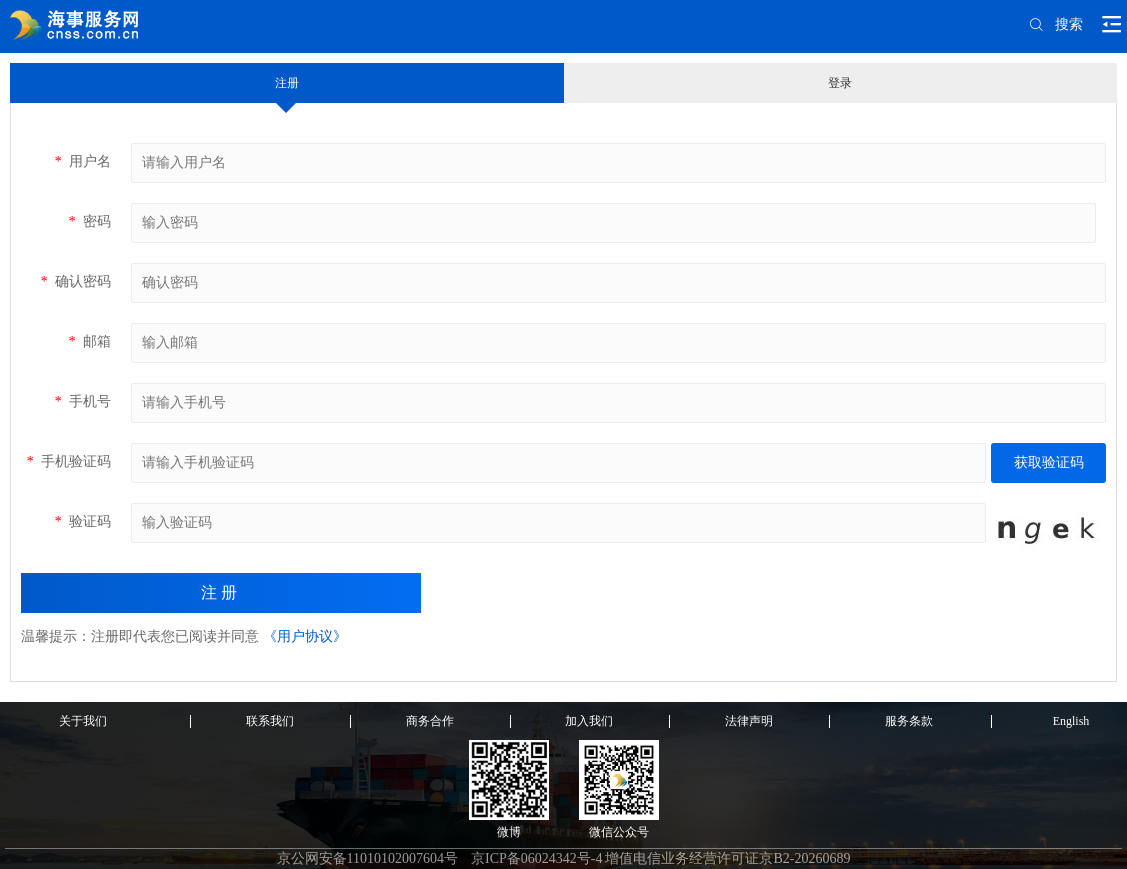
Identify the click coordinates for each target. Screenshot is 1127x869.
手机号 (82, 401)
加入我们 (589, 721)
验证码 (82, 521)
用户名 (82, 161)
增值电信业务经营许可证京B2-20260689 (727, 858)
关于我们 (83, 721)
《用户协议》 (305, 636)
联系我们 (270, 721)
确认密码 (75, 281)
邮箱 (89, 341)
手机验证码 (68, 461)
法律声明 (749, 721)
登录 (840, 83)
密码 (89, 221)
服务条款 (909, 721)
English (1071, 721)
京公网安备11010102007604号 (367, 858)
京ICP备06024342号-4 (536, 858)
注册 (287, 83)
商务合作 (430, 721)
